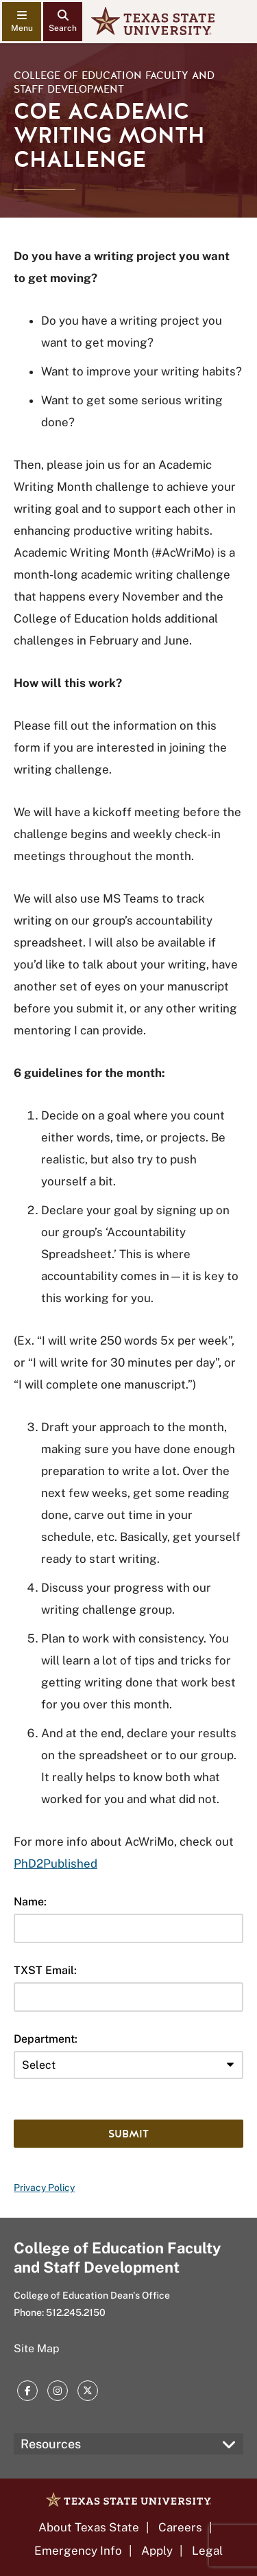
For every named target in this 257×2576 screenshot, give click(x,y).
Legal (207, 2550)
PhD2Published (55, 1863)
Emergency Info (78, 2550)
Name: (30, 1901)
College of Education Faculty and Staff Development (114, 82)
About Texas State (88, 2527)
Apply (157, 2550)
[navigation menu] (21, 21)
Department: (45, 2038)
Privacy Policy (44, 2187)
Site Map (37, 2348)
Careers (180, 2527)
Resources (51, 2444)
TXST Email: (45, 1970)
